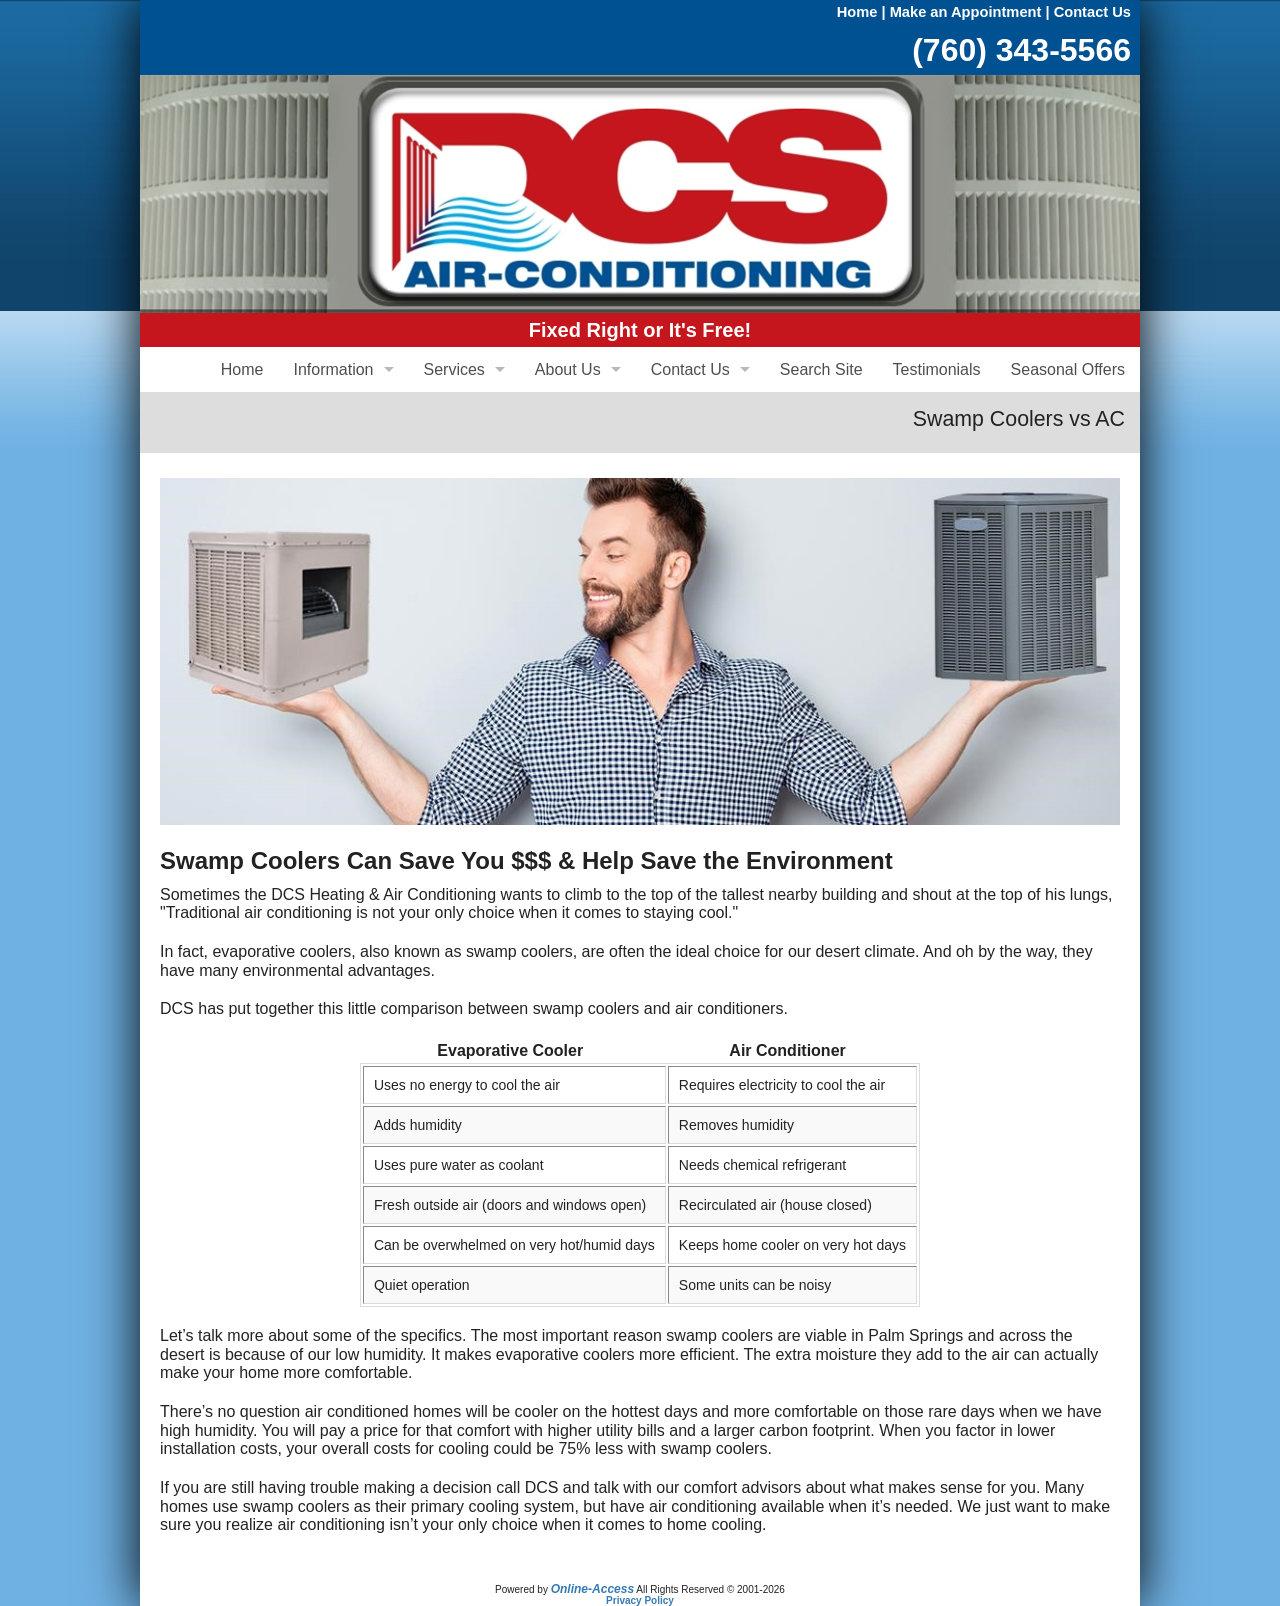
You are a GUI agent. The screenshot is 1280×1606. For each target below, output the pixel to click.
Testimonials (937, 369)
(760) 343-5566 (1021, 50)
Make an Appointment (966, 12)
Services (454, 369)
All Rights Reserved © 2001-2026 (710, 1589)
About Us (568, 369)
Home (857, 12)
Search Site (821, 369)
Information (333, 369)
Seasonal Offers (1068, 369)
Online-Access (592, 1589)
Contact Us (1092, 12)
